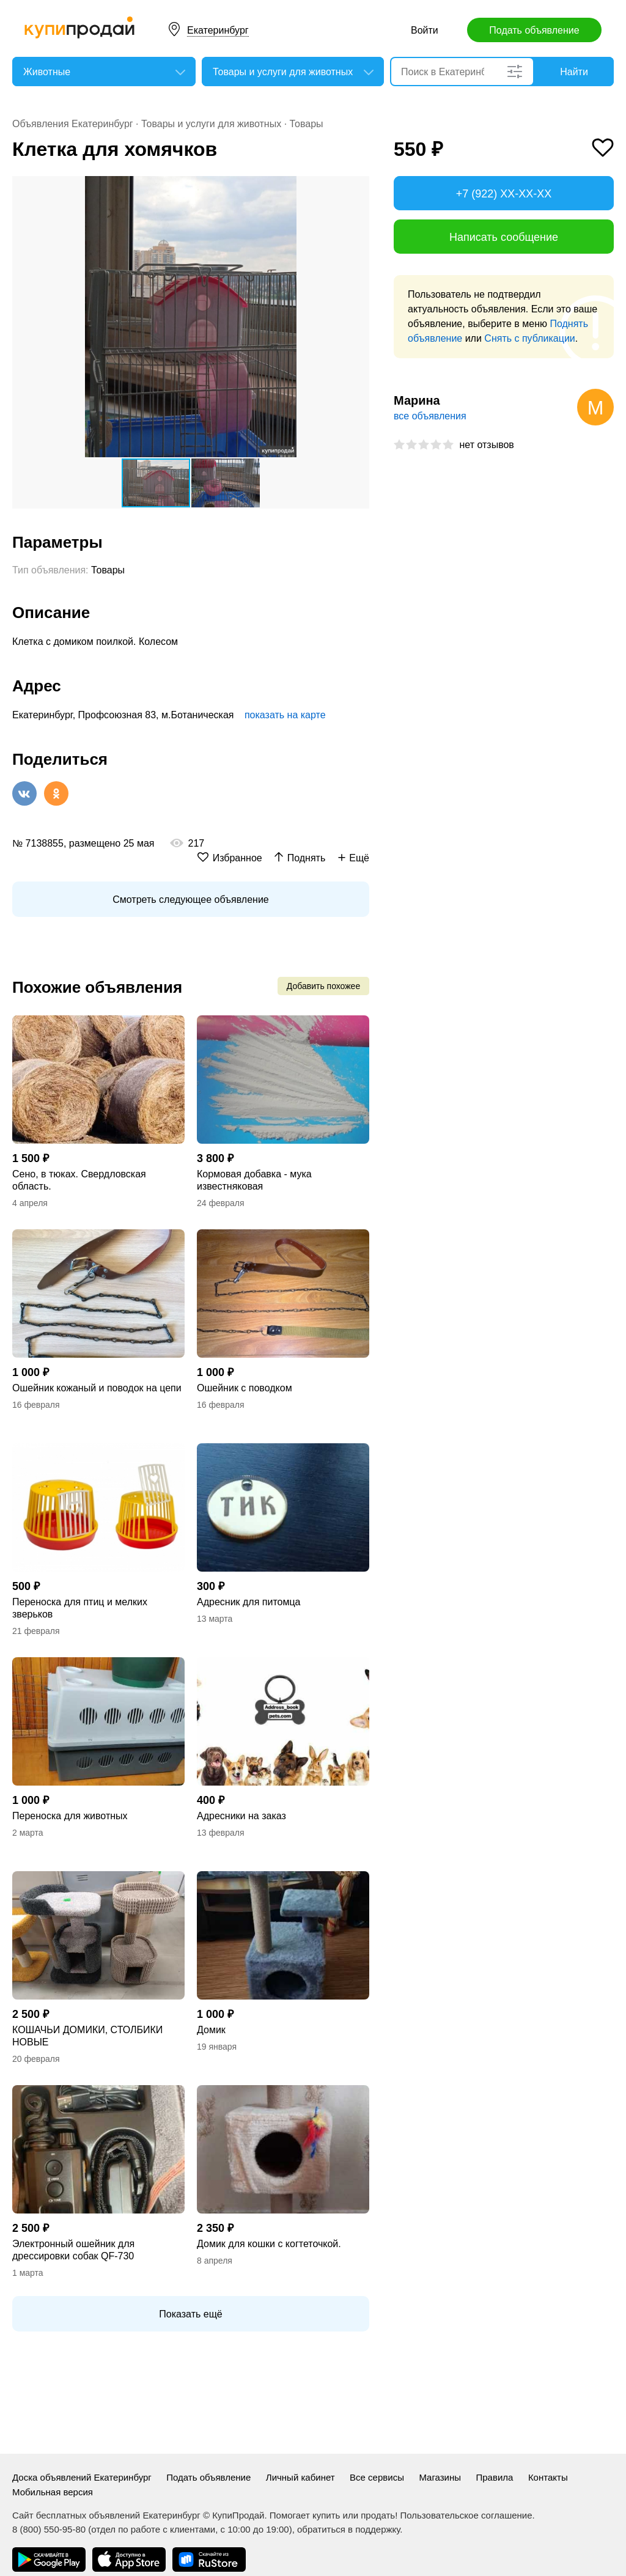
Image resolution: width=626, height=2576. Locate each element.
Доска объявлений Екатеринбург (82, 2477)
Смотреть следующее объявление (190, 899)
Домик (211, 2030)
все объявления (430, 416)
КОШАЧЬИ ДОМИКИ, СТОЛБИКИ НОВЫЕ (87, 2036)
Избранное (237, 858)
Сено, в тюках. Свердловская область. (79, 1180)
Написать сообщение (503, 237)
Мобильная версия (52, 2492)
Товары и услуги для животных (211, 124)
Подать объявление (534, 30)
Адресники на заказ (241, 1816)
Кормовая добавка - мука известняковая (254, 1180)
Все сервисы (377, 2477)
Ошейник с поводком (244, 1388)
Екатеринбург (218, 30)
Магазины (440, 2477)
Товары (306, 124)
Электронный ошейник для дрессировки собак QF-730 (73, 2250)
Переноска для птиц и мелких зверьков (79, 1608)
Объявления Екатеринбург (72, 124)
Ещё (359, 858)
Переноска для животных (70, 1816)
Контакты (548, 2477)
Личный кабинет (300, 2477)
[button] (358, 187)
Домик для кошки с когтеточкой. (269, 2244)
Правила (495, 2477)
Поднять (306, 858)
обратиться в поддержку (348, 2529)
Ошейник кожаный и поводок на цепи (97, 1388)
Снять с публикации (529, 338)
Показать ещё (190, 2314)
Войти (424, 30)
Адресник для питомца (249, 1602)
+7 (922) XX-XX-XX (504, 194)
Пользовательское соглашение (466, 2515)
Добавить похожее (323, 986)
